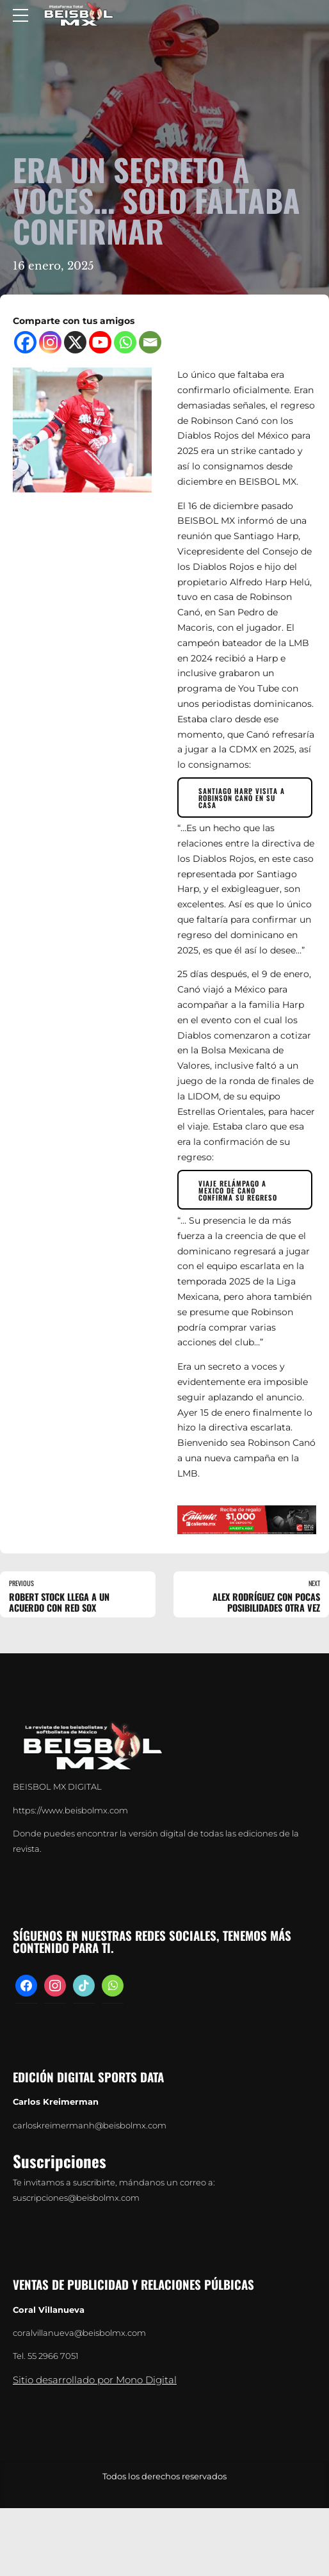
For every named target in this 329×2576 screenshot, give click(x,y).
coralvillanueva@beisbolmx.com (79, 2334)
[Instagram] (50, 342)
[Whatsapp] (125, 342)
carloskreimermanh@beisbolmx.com (89, 2127)
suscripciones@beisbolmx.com (76, 2199)
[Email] (150, 342)
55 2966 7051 (53, 2357)
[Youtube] (100, 342)
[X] (75, 342)
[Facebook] (25, 342)
